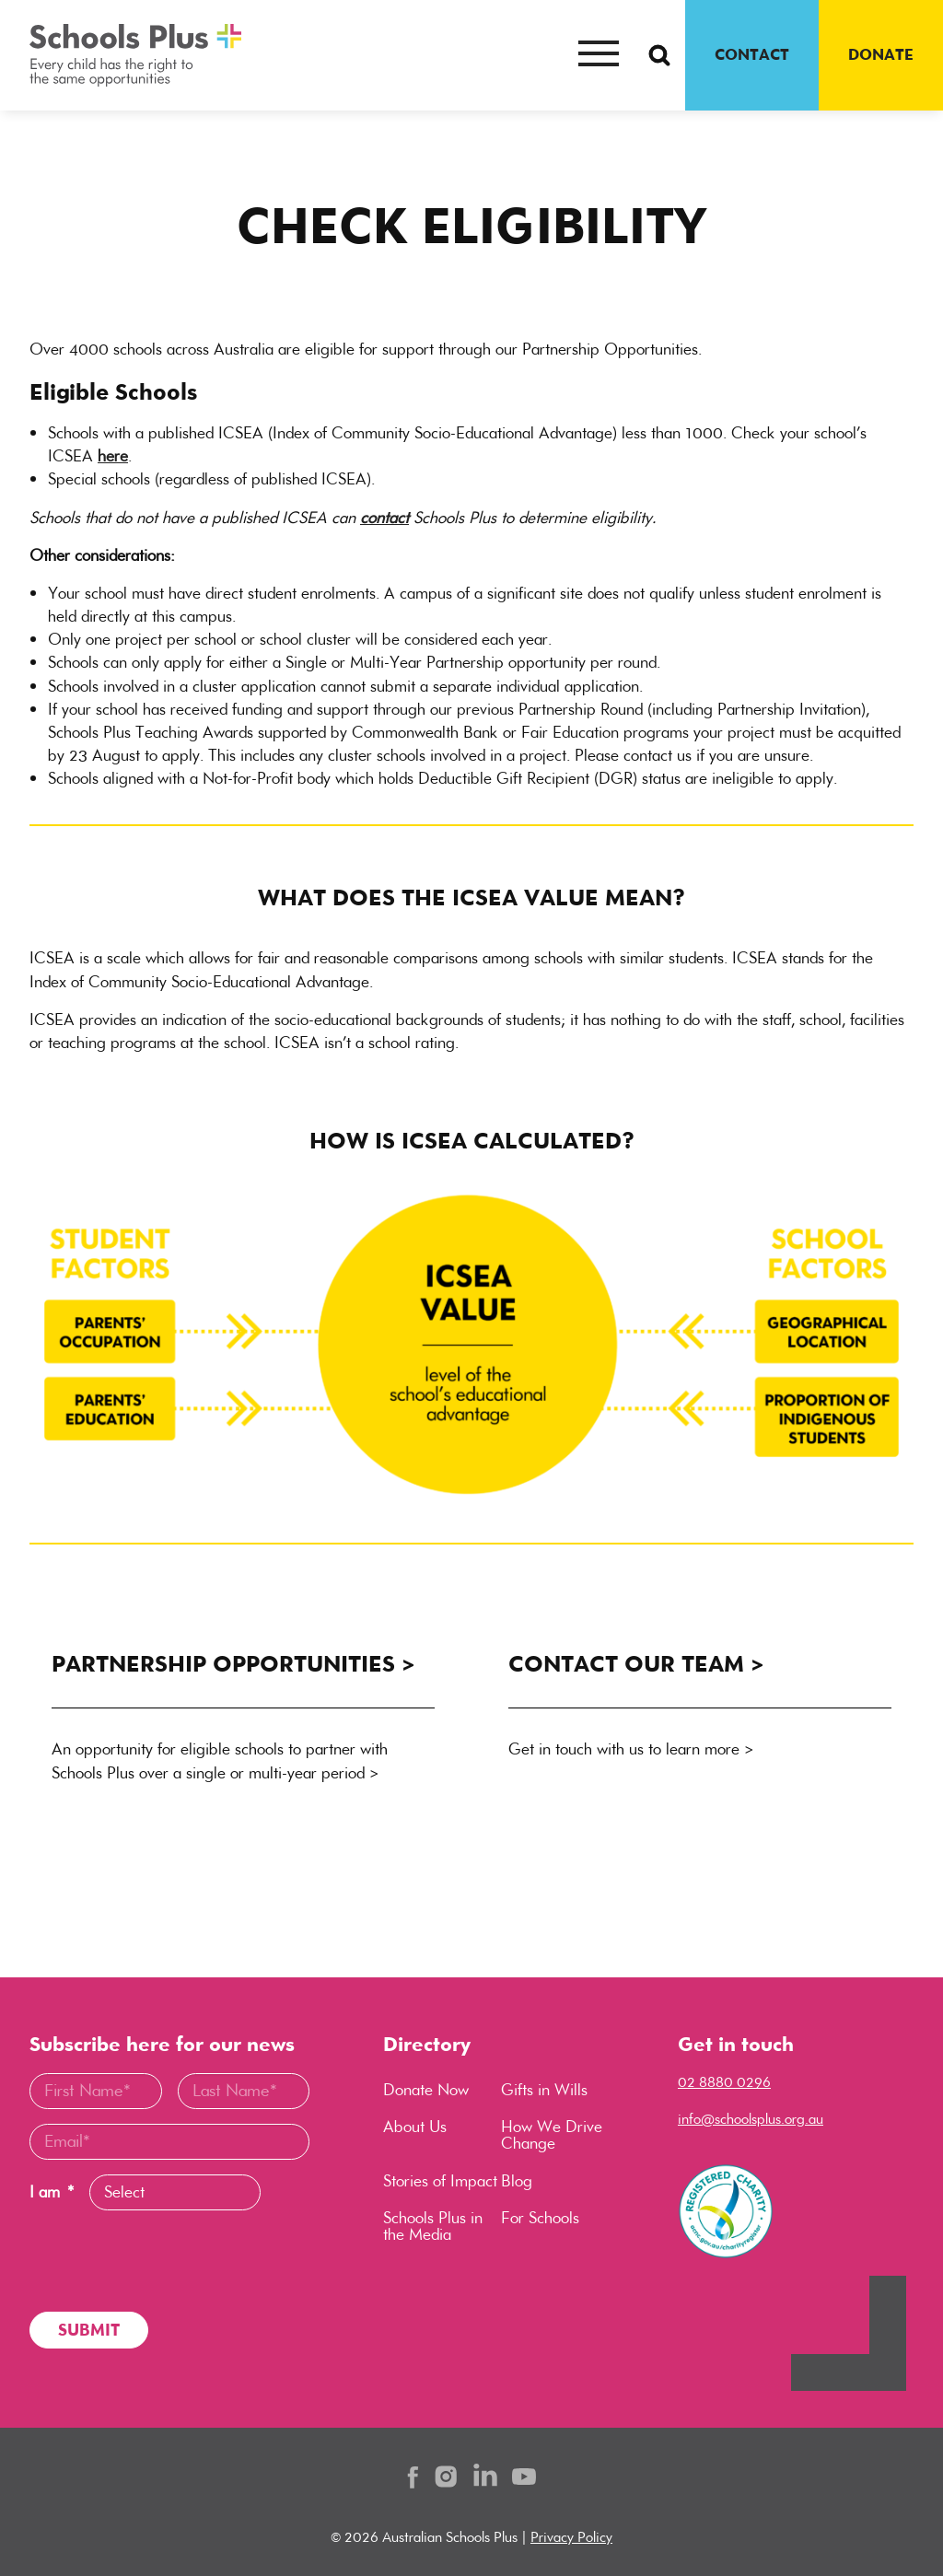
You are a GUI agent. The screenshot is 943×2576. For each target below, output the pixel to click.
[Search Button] (659, 55)
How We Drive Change (551, 2135)
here (113, 456)
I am (51, 2192)
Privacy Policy (571, 2537)
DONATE (881, 54)
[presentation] (169, 2261)
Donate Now (426, 2090)
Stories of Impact (440, 2181)
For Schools (540, 2218)
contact (384, 518)
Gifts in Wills (544, 2090)
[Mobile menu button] (598, 55)
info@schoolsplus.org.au (750, 2118)
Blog (516, 2181)
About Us (415, 2127)
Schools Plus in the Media (433, 2226)
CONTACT (752, 54)
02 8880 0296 (724, 2082)
